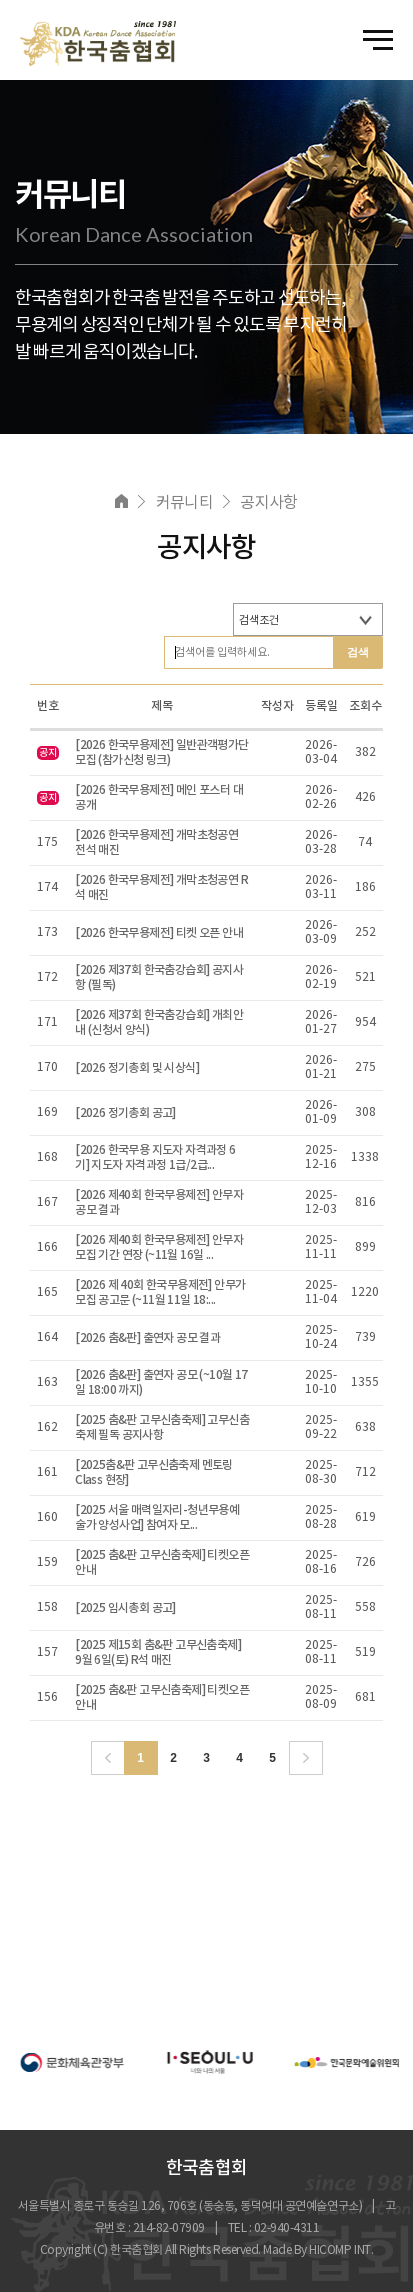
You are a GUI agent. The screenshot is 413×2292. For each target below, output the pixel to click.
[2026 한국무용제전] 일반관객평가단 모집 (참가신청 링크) (161, 752)
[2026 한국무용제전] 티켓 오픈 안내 (159, 933)
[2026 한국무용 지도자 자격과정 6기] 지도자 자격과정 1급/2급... (155, 1157)
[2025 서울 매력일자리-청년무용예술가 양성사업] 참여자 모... (157, 1517)
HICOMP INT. (341, 2250)
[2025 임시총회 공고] (125, 1608)
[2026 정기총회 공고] (125, 1113)
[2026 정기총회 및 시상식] (137, 1068)
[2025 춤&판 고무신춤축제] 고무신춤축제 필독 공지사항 (162, 1427)
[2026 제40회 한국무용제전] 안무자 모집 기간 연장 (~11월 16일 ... (159, 1247)
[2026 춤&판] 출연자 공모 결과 (147, 1338)
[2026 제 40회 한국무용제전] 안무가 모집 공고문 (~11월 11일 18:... (160, 1292)
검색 (358, 652)
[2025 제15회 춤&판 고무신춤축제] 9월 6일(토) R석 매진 (158, 1652)
